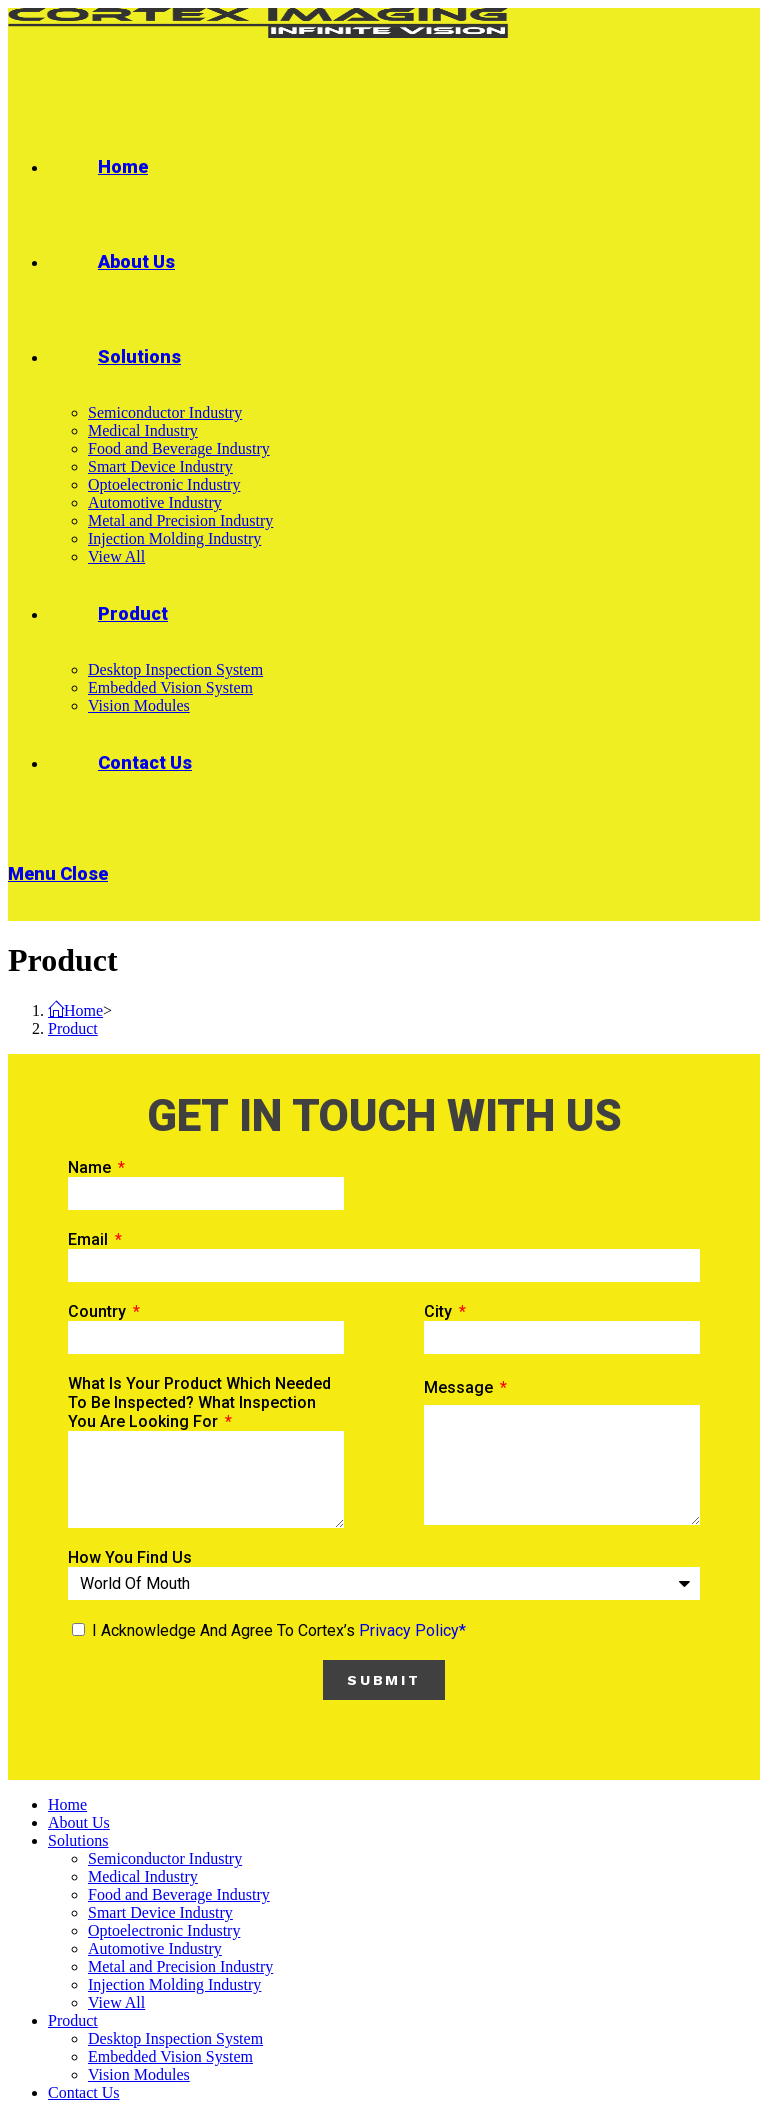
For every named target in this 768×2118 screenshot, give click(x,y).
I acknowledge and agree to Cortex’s (279, 1630)
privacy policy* (412, 1630)
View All (116, 2002)
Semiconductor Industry (165, 1858)
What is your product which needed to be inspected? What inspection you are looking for (199, 1402)
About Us (79, 1822)
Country (99, 1311)
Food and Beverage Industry (179, 1894)
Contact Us (84, 2092)
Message (460, 1387)
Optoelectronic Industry (164, 1930)
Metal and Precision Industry (180, 1966)
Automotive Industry (155, 1948)
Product (73, 2020)
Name (91, 1167)
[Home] (75, 1010)
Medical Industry (143, 1876)
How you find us (130, 1557)
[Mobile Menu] (58, 873)
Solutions (78, 1840)
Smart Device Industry (160, 1912)
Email (90, 1239)
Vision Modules (139, 2074)
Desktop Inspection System (175, 2038)
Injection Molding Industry (174, 1984)
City (440, 1311)
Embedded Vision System (170, 2056)
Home (67, 1804)
